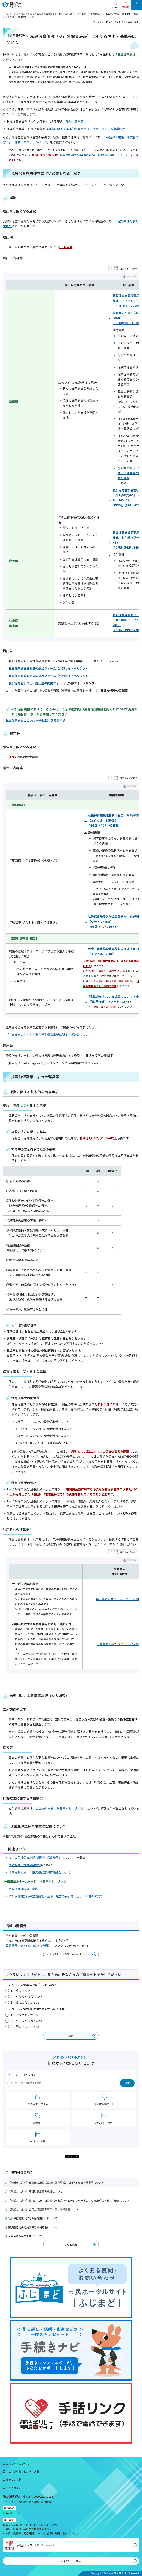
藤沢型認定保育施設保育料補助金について (32, 2227)
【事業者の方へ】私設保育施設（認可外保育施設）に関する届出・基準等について (56, 2182)
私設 (12, 683)
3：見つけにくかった (25, 2026)
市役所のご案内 (71, 2561)
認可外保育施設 (78, 13)
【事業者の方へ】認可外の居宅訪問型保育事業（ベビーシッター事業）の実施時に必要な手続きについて (69, 2200)
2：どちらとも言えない (26, 1996)
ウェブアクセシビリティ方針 (22, 2471)
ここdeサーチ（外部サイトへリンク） (60, 1808)
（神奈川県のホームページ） (95, 155)
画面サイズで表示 (128, 268)
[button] (115, 5)
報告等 (79, 121)
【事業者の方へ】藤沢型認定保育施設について (40, 1872)
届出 (69, 121)
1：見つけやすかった (25, 2015)
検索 (127, 2083)
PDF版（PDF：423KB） (105, 825)
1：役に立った (20, 1990)
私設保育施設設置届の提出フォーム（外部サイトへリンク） (49, 668)
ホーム (6, 13)
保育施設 (63, 13)
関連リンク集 (13, 2479)
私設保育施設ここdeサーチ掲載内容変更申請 (35, 720)
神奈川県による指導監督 (108, 128)
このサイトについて (17, 2463)
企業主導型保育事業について (25, 2236)
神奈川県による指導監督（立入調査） (39, 1695)
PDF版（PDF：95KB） (104, 926)
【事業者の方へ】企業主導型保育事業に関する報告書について (50, 1034)
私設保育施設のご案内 (23, 1888)
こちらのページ (93, 184)
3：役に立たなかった (25, 2002)
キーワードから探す (22, 2074)
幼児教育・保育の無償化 (25, 1865)
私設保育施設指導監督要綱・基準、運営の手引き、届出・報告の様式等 (56, 1896)
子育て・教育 (18, 13)
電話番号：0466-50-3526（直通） (28, 1945)
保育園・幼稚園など (47, 13)
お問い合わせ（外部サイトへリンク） (68, 1954)
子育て (31, 13)
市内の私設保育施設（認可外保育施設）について (41, 1857)
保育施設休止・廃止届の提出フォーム (40, 683)
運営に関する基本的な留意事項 (68, 128)
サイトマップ (13, 2487)
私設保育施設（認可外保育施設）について (32, 2218)
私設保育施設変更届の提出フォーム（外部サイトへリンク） (49, 675)
